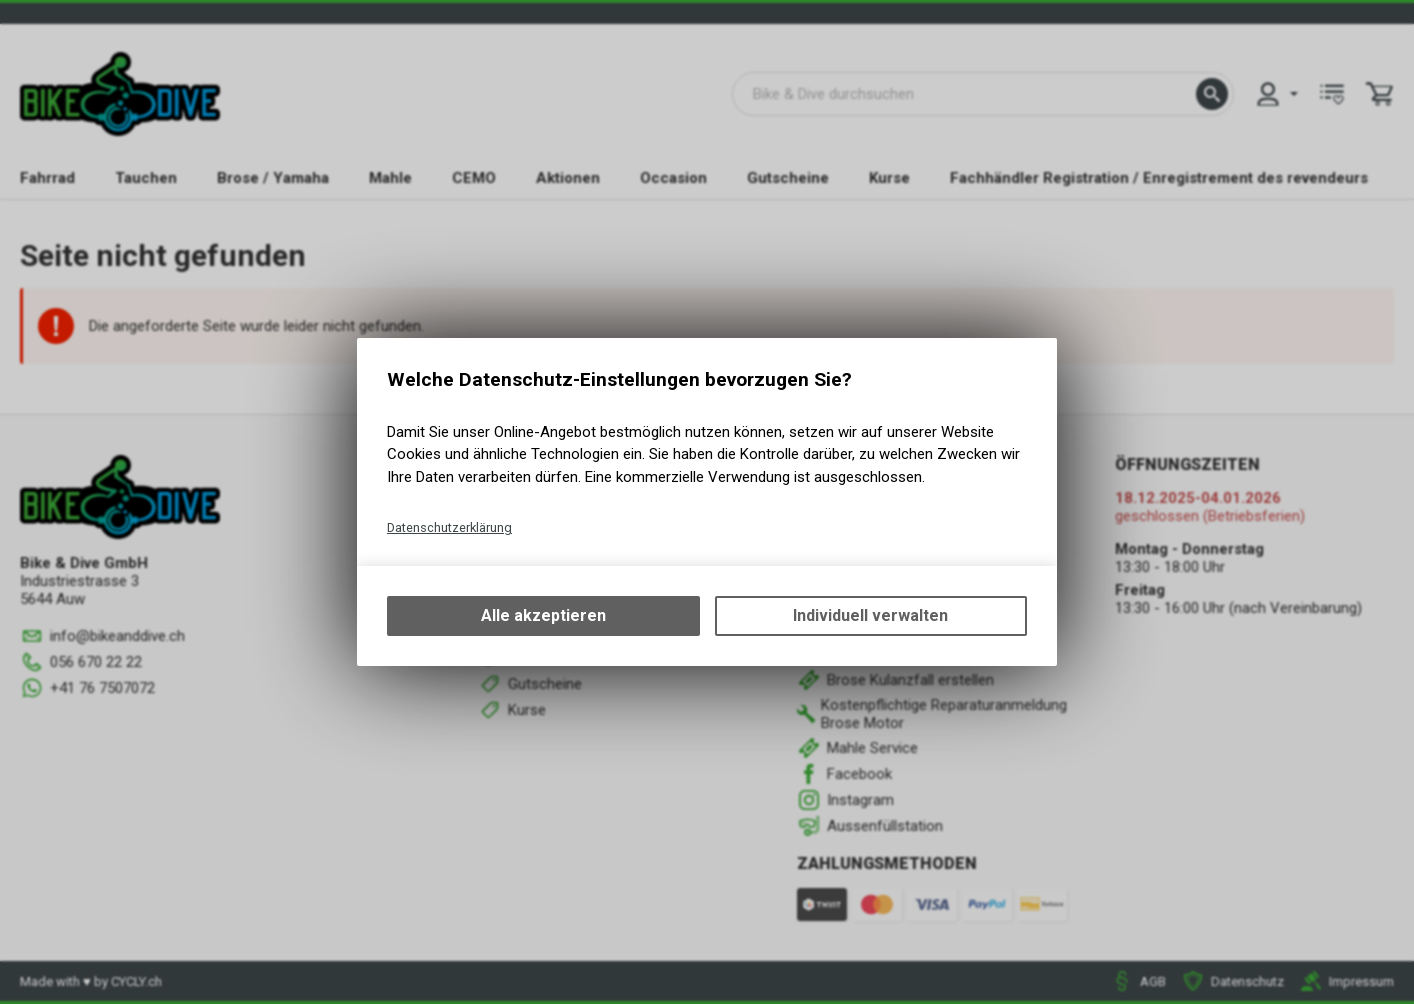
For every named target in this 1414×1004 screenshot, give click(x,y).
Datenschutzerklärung (449, 527)
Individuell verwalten (870, 615)
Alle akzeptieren (543, 615)
